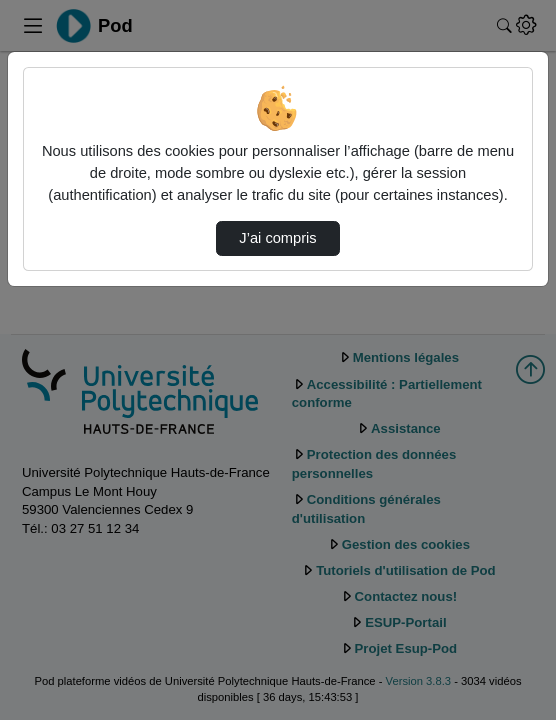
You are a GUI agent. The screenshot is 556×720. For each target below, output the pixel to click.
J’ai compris (277, 238)
